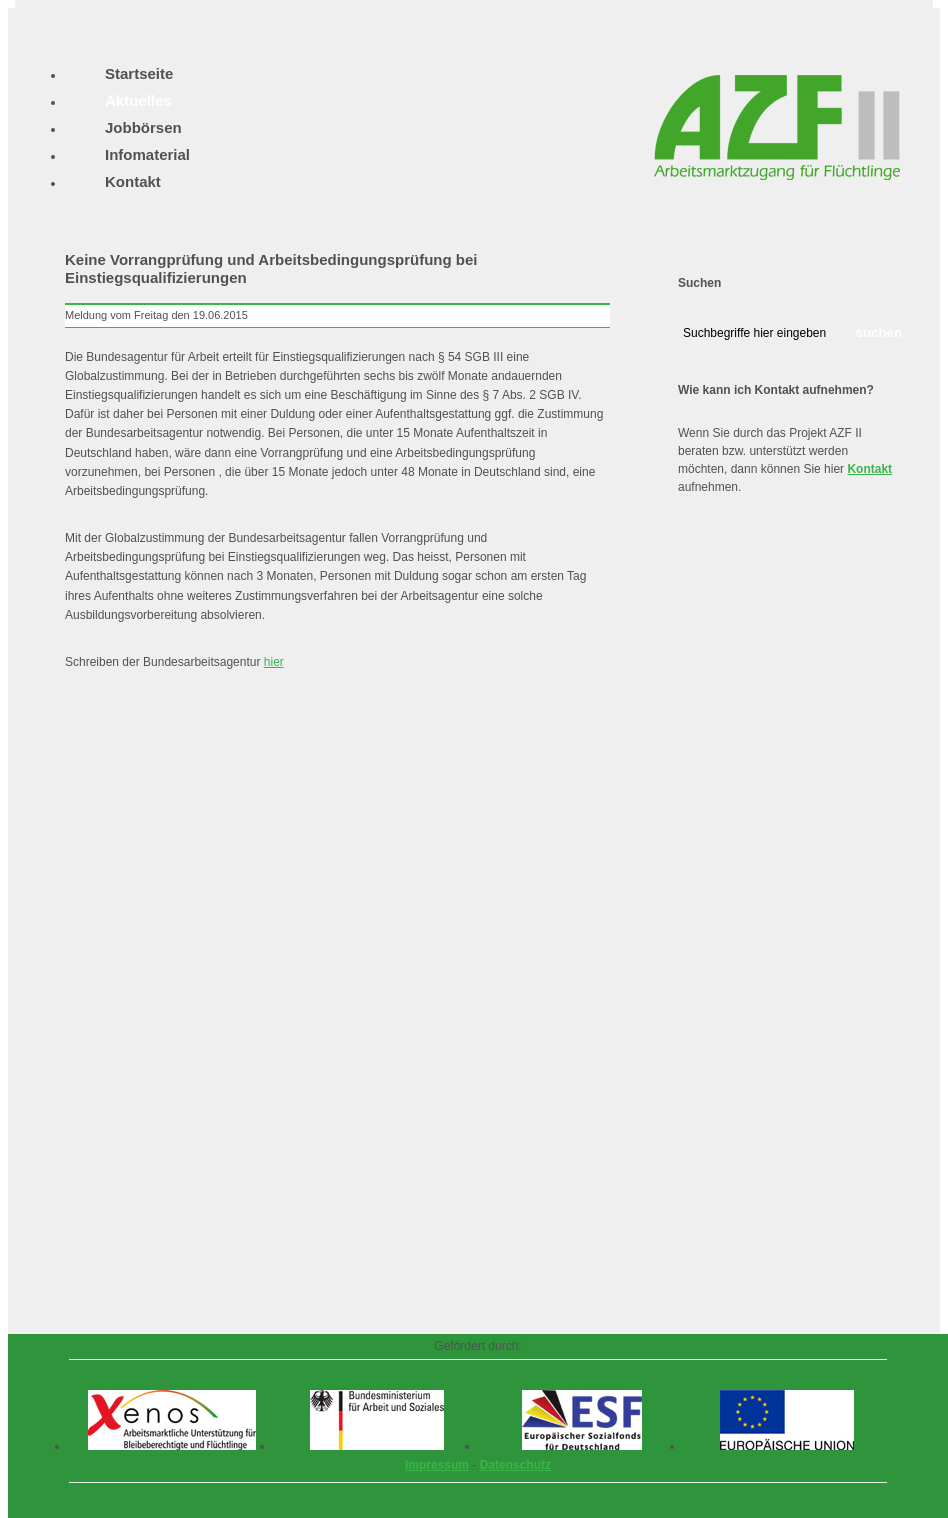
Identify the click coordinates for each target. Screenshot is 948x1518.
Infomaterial (147, 154)
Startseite (139, 73)
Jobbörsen (143, 127)
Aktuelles (138, 100)
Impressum (437, 1465)
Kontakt (869, 469)
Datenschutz (515, 1465)
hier (274, 662)
